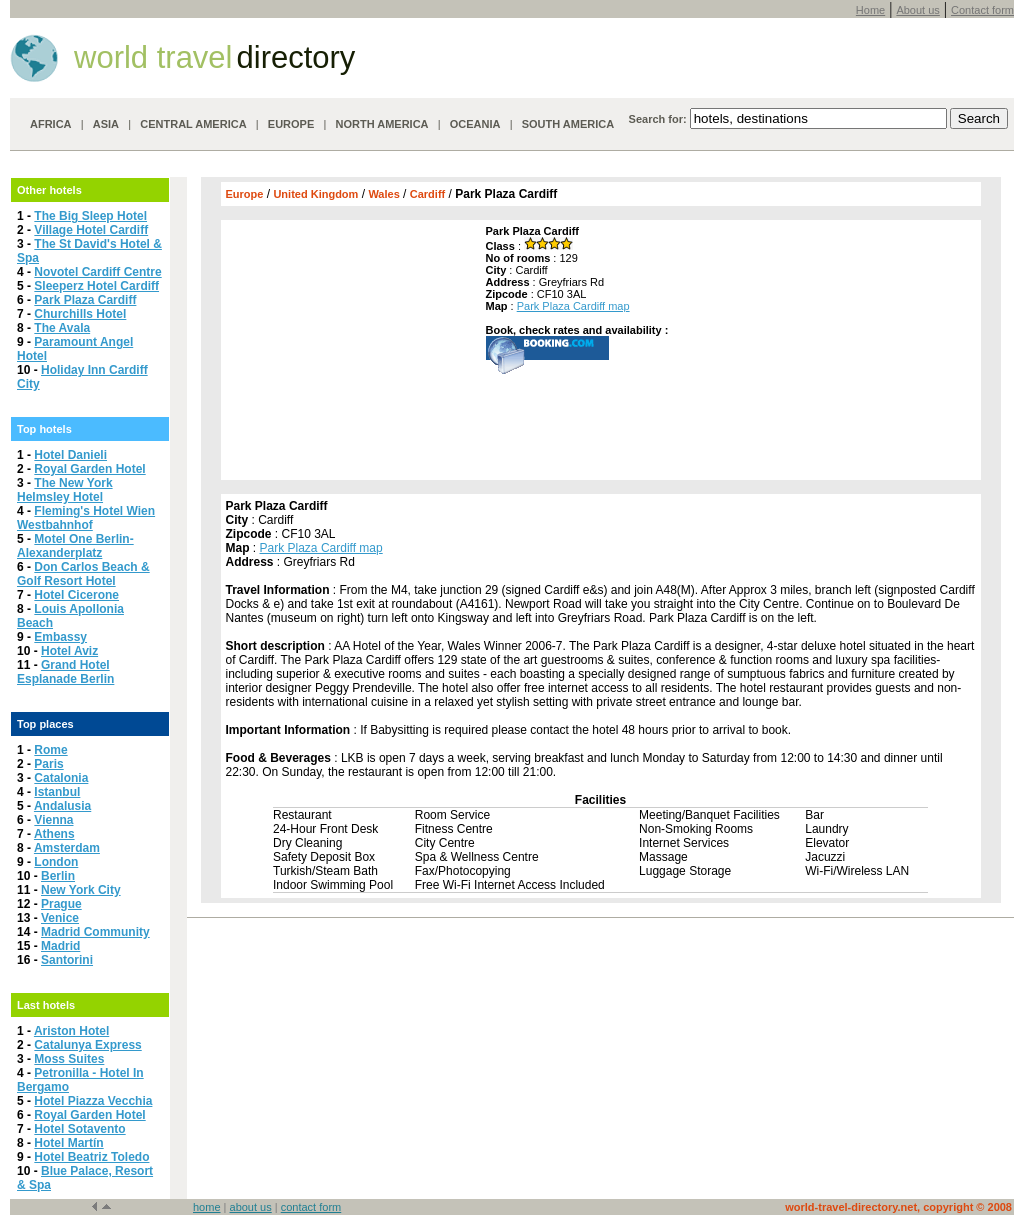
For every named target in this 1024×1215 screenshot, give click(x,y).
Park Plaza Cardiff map (573, 306)
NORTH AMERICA (381, 124)
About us (917, 10)
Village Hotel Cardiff (91, 230)
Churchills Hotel (80, 314)
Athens (54, 834)
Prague (61, 904)
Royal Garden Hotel (89, 469)
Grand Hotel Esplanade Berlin (65, 672)
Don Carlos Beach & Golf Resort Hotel (83, 574)
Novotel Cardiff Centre (97, 272)
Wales (383, 194)
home (207, 1207)
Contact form (982, 10)
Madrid (60, 946)
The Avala (62, 328)
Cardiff (427, 194)
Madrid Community (95, 932)
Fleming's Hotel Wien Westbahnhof (86, 518)
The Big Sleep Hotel (90, 216)
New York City (81, 890)
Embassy (60, 637)
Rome (50, 750)
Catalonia (61, 778)
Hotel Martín (68, 1143)
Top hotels (44, 429)
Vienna (53, 820)
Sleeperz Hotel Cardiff (96, 286)
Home (870, 10)
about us (251, 1207)
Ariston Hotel (71, 1031)
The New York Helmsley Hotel (65, 490)
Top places (45, 724)
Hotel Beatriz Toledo (91, 1157)
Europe (245, 194)
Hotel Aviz (69, 651)
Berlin (58, 876)
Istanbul (57, 792)
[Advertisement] (351, 350)
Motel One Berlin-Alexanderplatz (75, 546)
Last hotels (46, 1005)
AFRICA (51, 124)
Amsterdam (67, 848)
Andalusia (62, 806)
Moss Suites (69, 1059)
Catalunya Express (87, 1045)
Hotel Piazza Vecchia (93, 1101)
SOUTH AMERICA (568, 124)
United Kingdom (315, 194)
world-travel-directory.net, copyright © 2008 (898, 1207)
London (56, 862)
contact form (311, 1207)
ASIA (106, 124)
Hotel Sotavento (79, 1129)
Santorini (67, 960)
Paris (48, 764)
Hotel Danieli (70, 455)
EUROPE (291, 124)
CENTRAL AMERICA (193, 124)
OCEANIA (475, 124)
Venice (60, 918)
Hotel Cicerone (76, 595)
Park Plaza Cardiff (85, 300)
